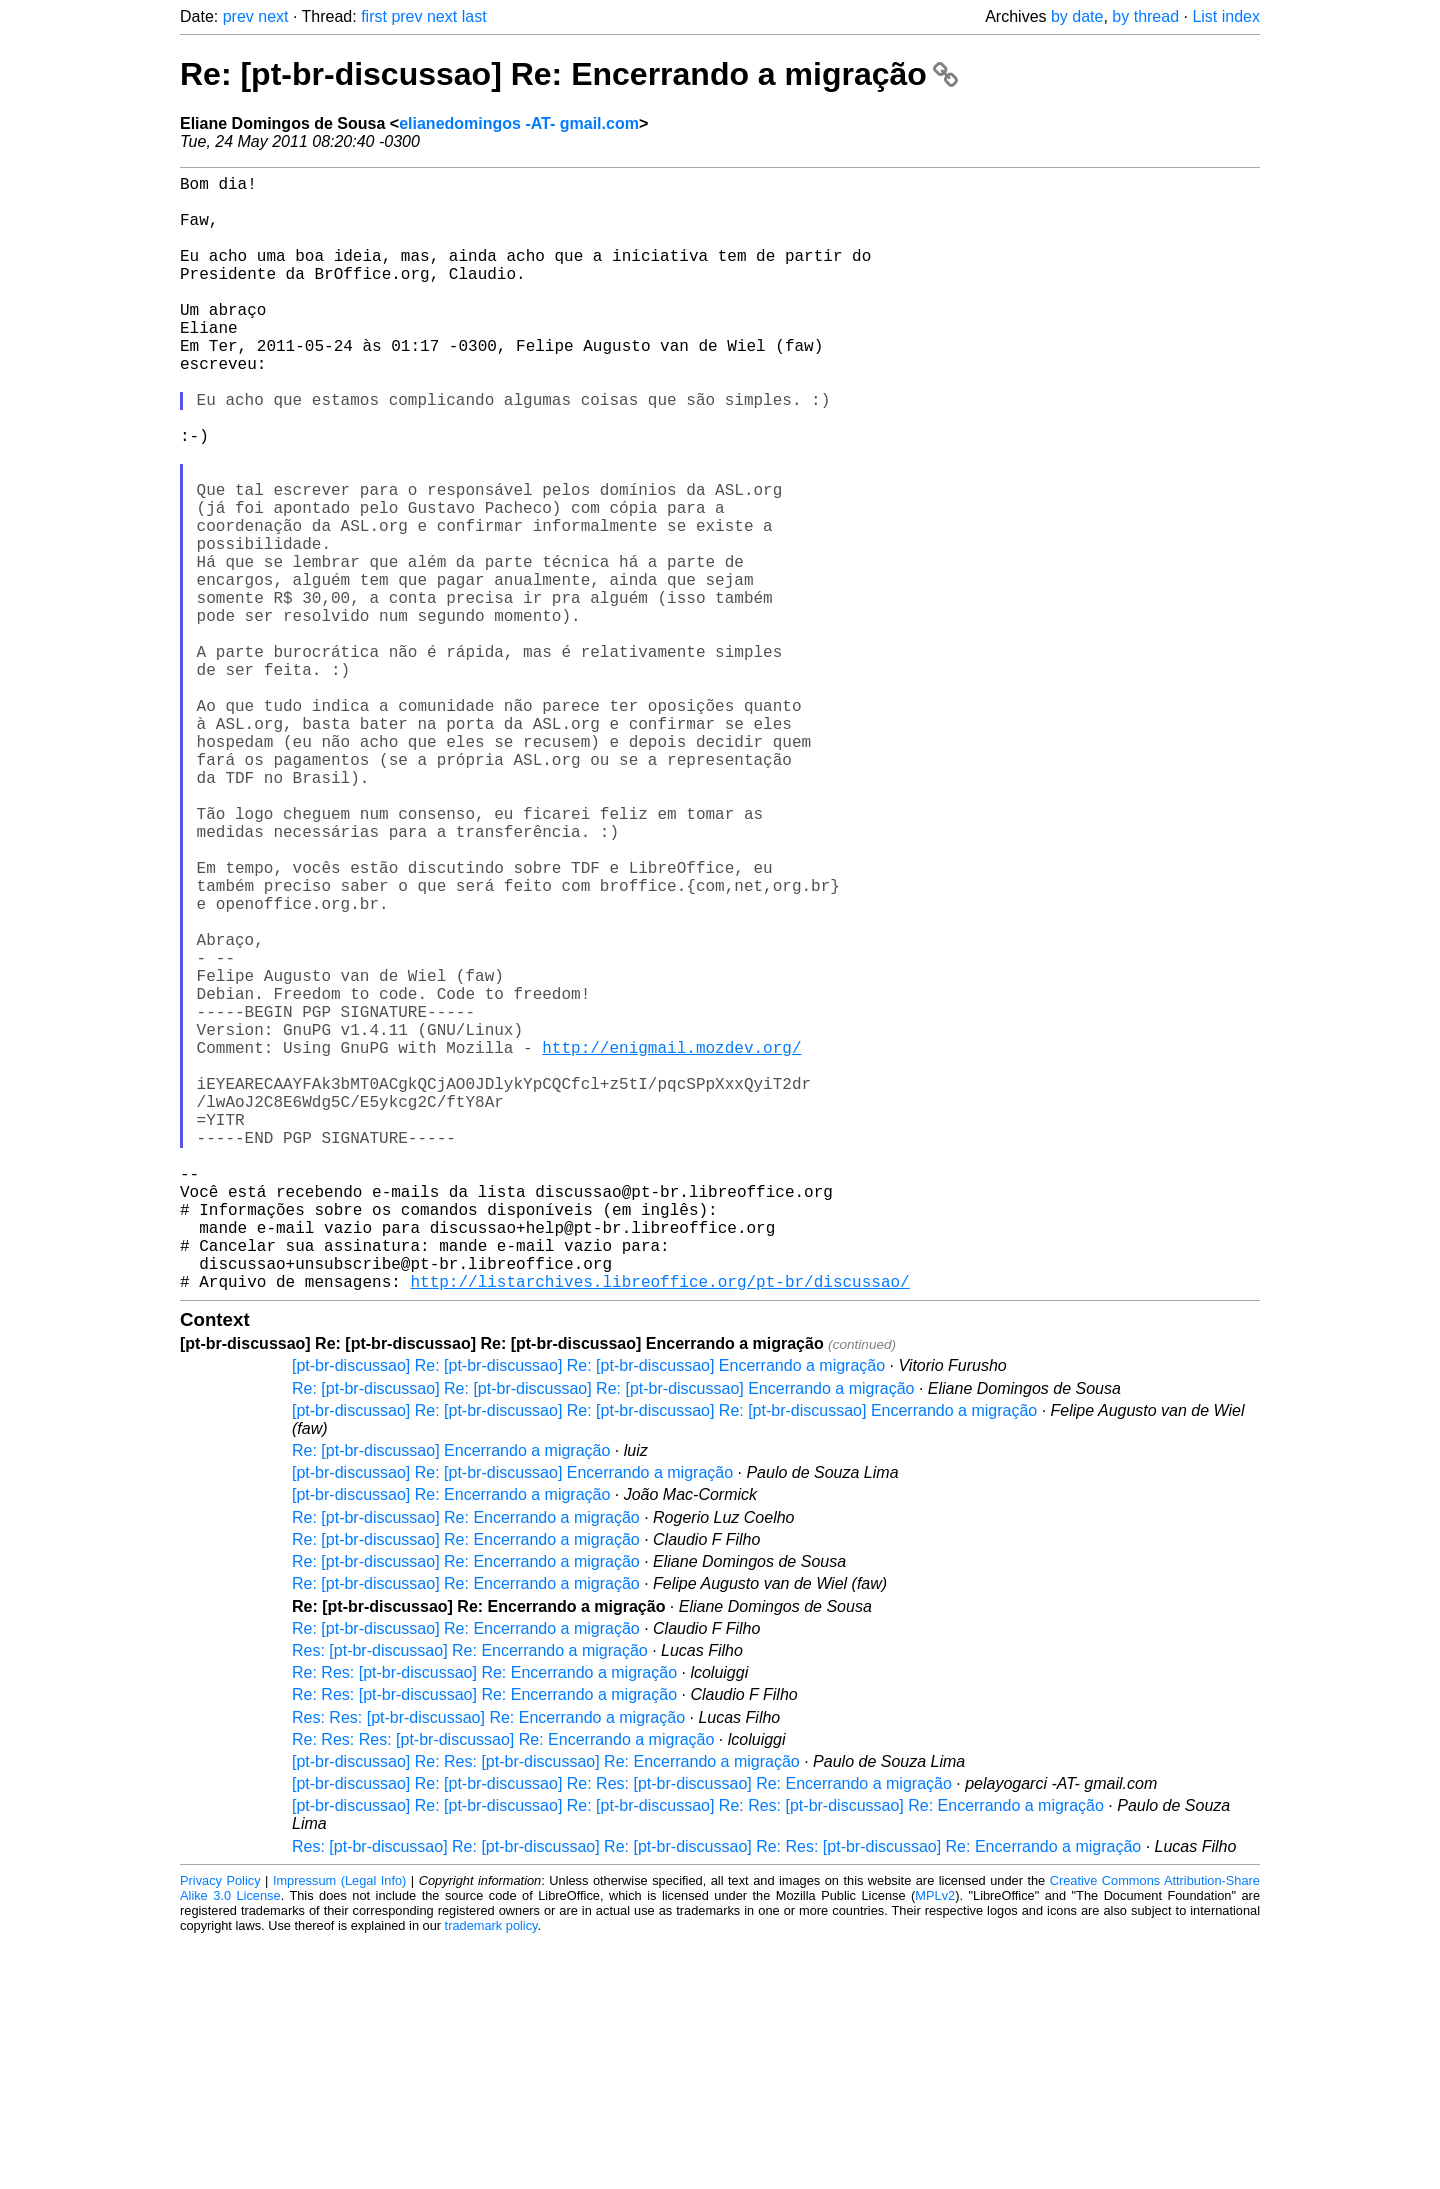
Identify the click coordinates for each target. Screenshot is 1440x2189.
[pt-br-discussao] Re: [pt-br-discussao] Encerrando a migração (512, 1720)
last (474, 16)
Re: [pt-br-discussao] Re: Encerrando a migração (569, 74)
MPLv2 (935, 2143)
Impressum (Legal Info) (339, 2128)
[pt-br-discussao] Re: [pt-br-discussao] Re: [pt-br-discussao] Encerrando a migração (588, 1613)
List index (1226, 16)
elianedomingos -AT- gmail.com (519, 123)
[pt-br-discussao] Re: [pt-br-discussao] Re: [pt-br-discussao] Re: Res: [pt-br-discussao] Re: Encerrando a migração (698, 2053)
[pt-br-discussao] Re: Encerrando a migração (451, 1742)
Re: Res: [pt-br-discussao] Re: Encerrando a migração (484, 1920)
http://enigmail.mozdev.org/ (671, 1243)
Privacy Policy (220, 2128)
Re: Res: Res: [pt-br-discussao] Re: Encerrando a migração (503, 1987)
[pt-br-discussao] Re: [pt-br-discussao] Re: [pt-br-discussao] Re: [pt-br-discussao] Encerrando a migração (664, 1658)
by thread (1145, 16)
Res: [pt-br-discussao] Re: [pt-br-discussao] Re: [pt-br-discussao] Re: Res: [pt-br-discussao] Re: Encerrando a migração (716, 2094)
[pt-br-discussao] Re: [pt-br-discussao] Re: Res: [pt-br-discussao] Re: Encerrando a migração (622, 2031)
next (273, 16)
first (374, 16)
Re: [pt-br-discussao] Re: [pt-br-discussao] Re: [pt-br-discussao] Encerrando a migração (603, 1636)
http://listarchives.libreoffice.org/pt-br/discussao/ (659, 1529)
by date (1077, 16)
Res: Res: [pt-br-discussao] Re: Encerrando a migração (488, 1965)
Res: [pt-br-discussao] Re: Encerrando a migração (470, 1898)
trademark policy (491, 2173)
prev (238, 16)
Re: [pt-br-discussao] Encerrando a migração (451, 1698)
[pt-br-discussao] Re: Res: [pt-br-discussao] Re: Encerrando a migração (546, 2009)
